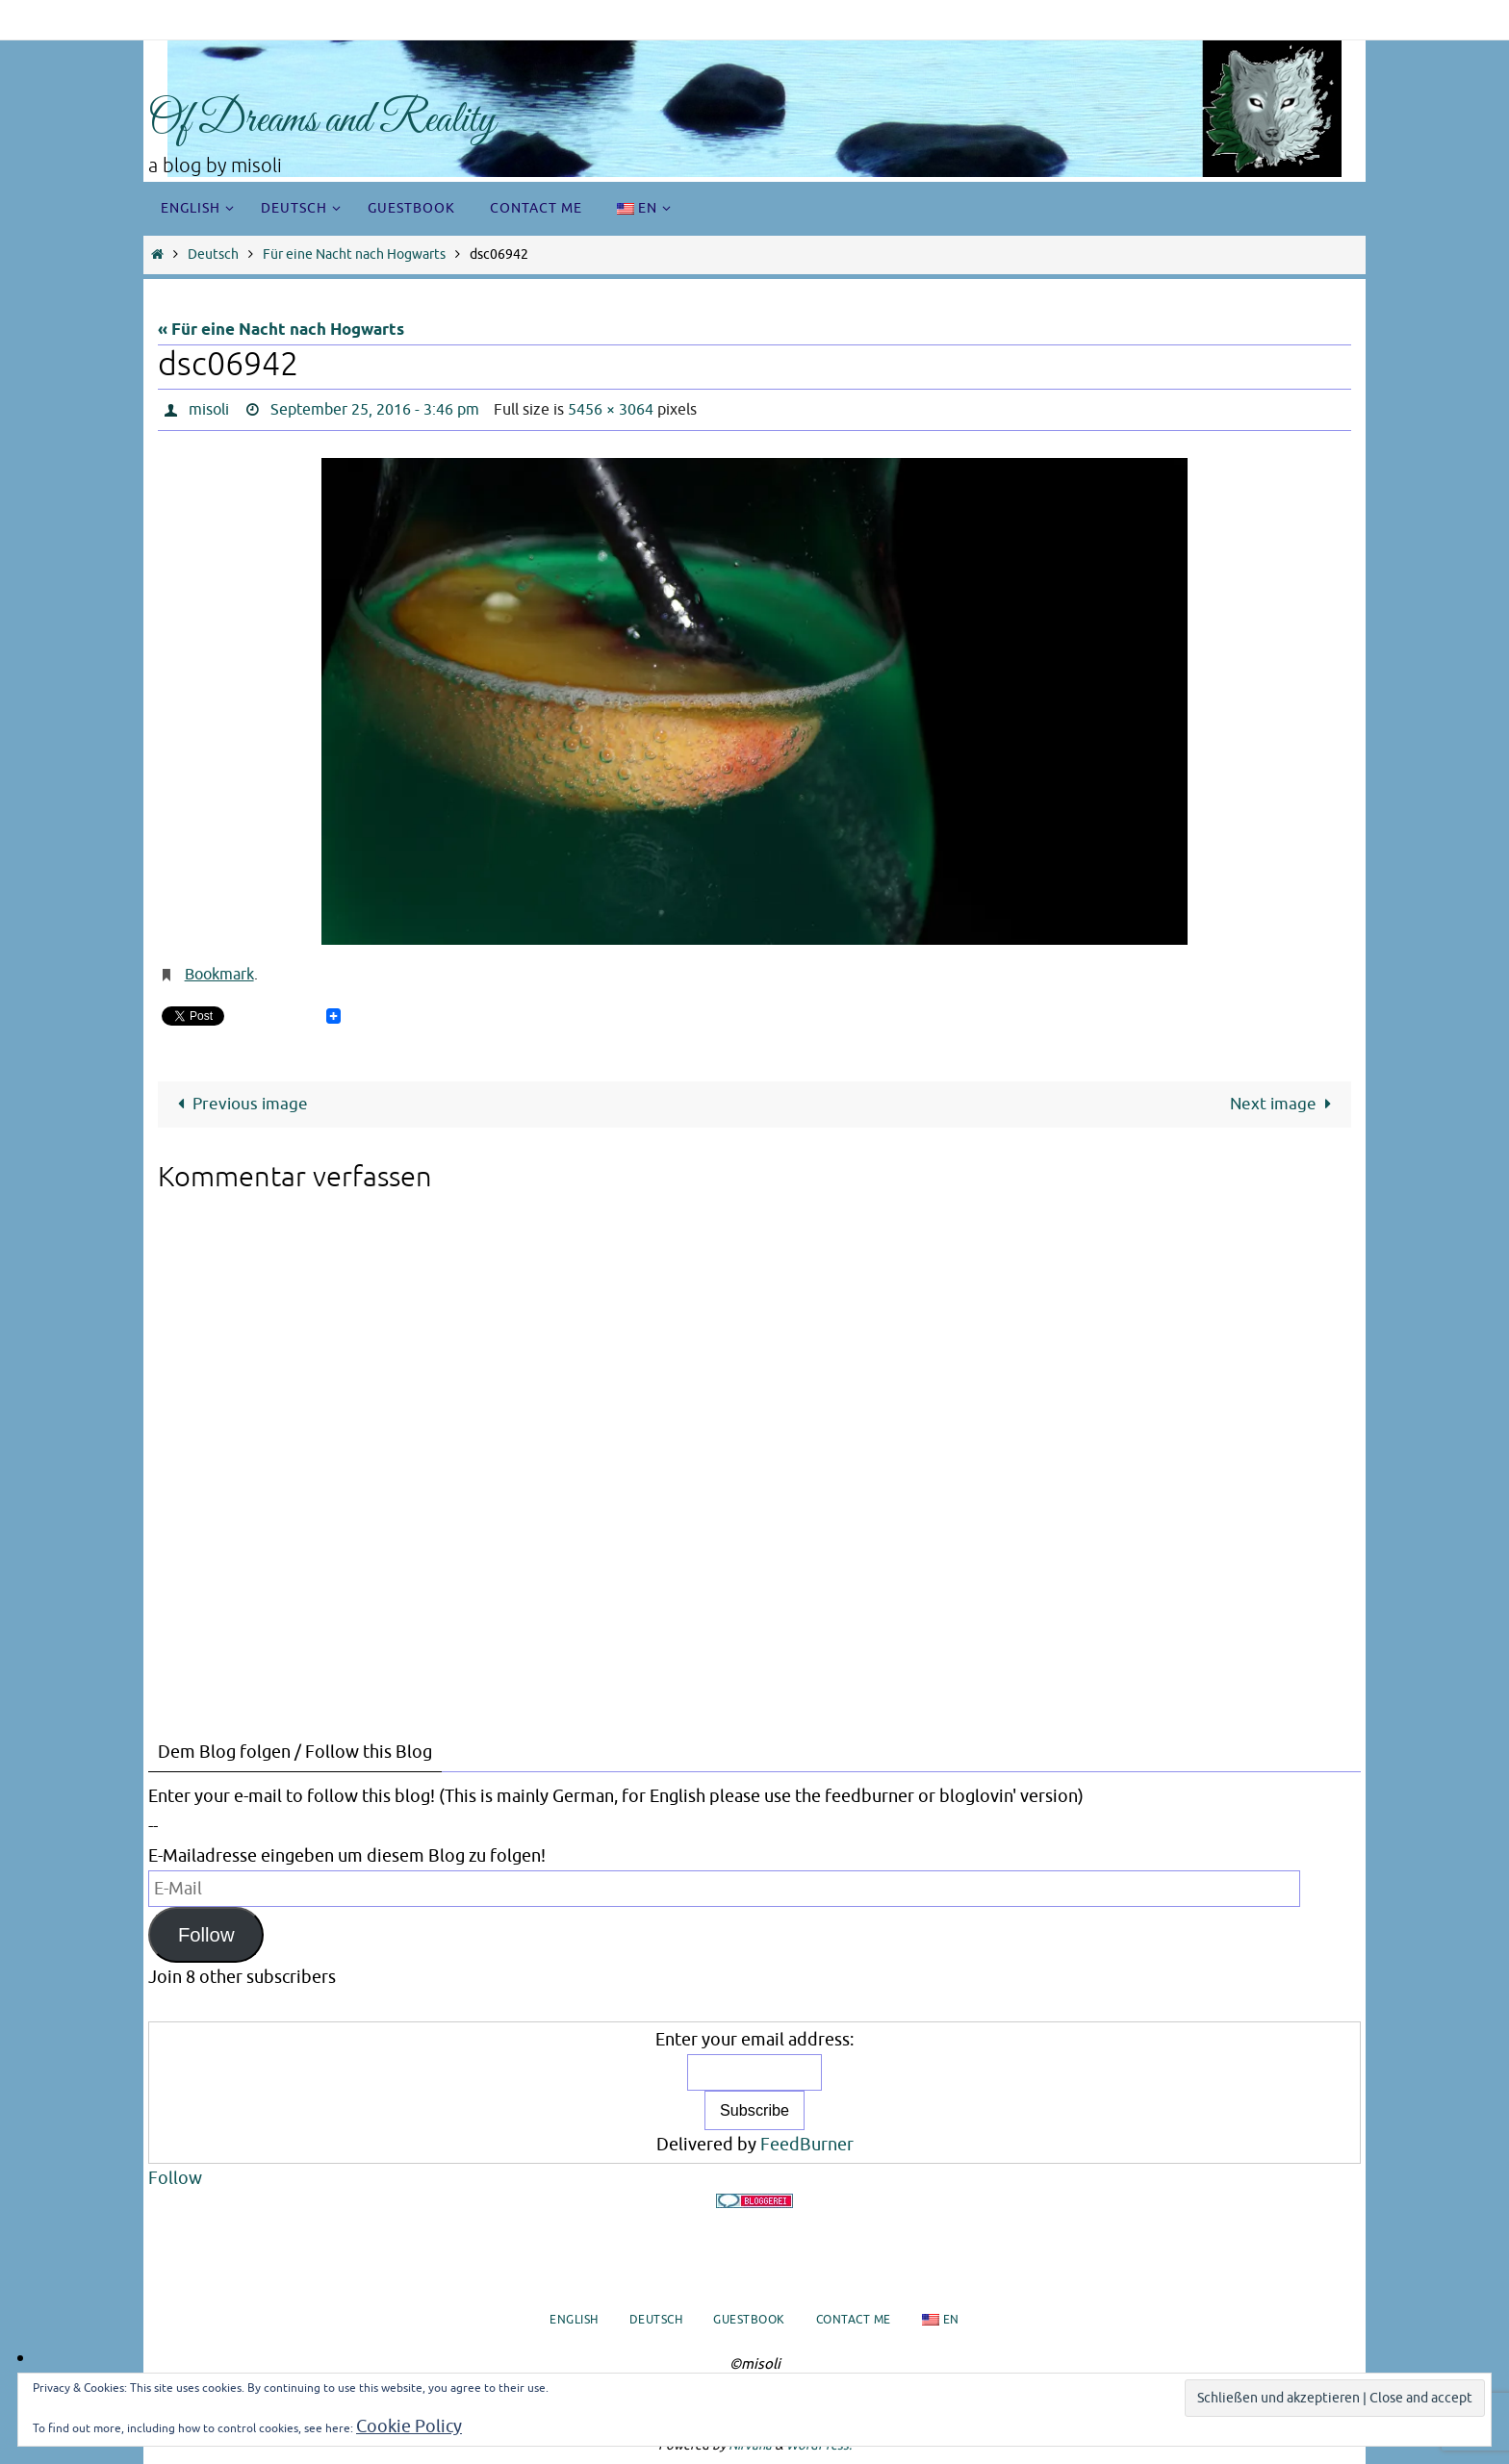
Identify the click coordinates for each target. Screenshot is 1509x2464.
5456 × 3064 (610, 409)
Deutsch (213, 254)
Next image (1285, 1104)
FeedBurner (807, 2144)
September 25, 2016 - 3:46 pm (374, 409)
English (574, 2319)
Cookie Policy (409, 2426)
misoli (209, 409)
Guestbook (749, 2319)
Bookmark (219, 974)
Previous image (238, 1104)
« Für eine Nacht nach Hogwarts (281, 330)
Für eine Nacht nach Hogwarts (354, 254)
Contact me (853, 2319)
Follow (206, 1934)
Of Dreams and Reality (322, 120)
